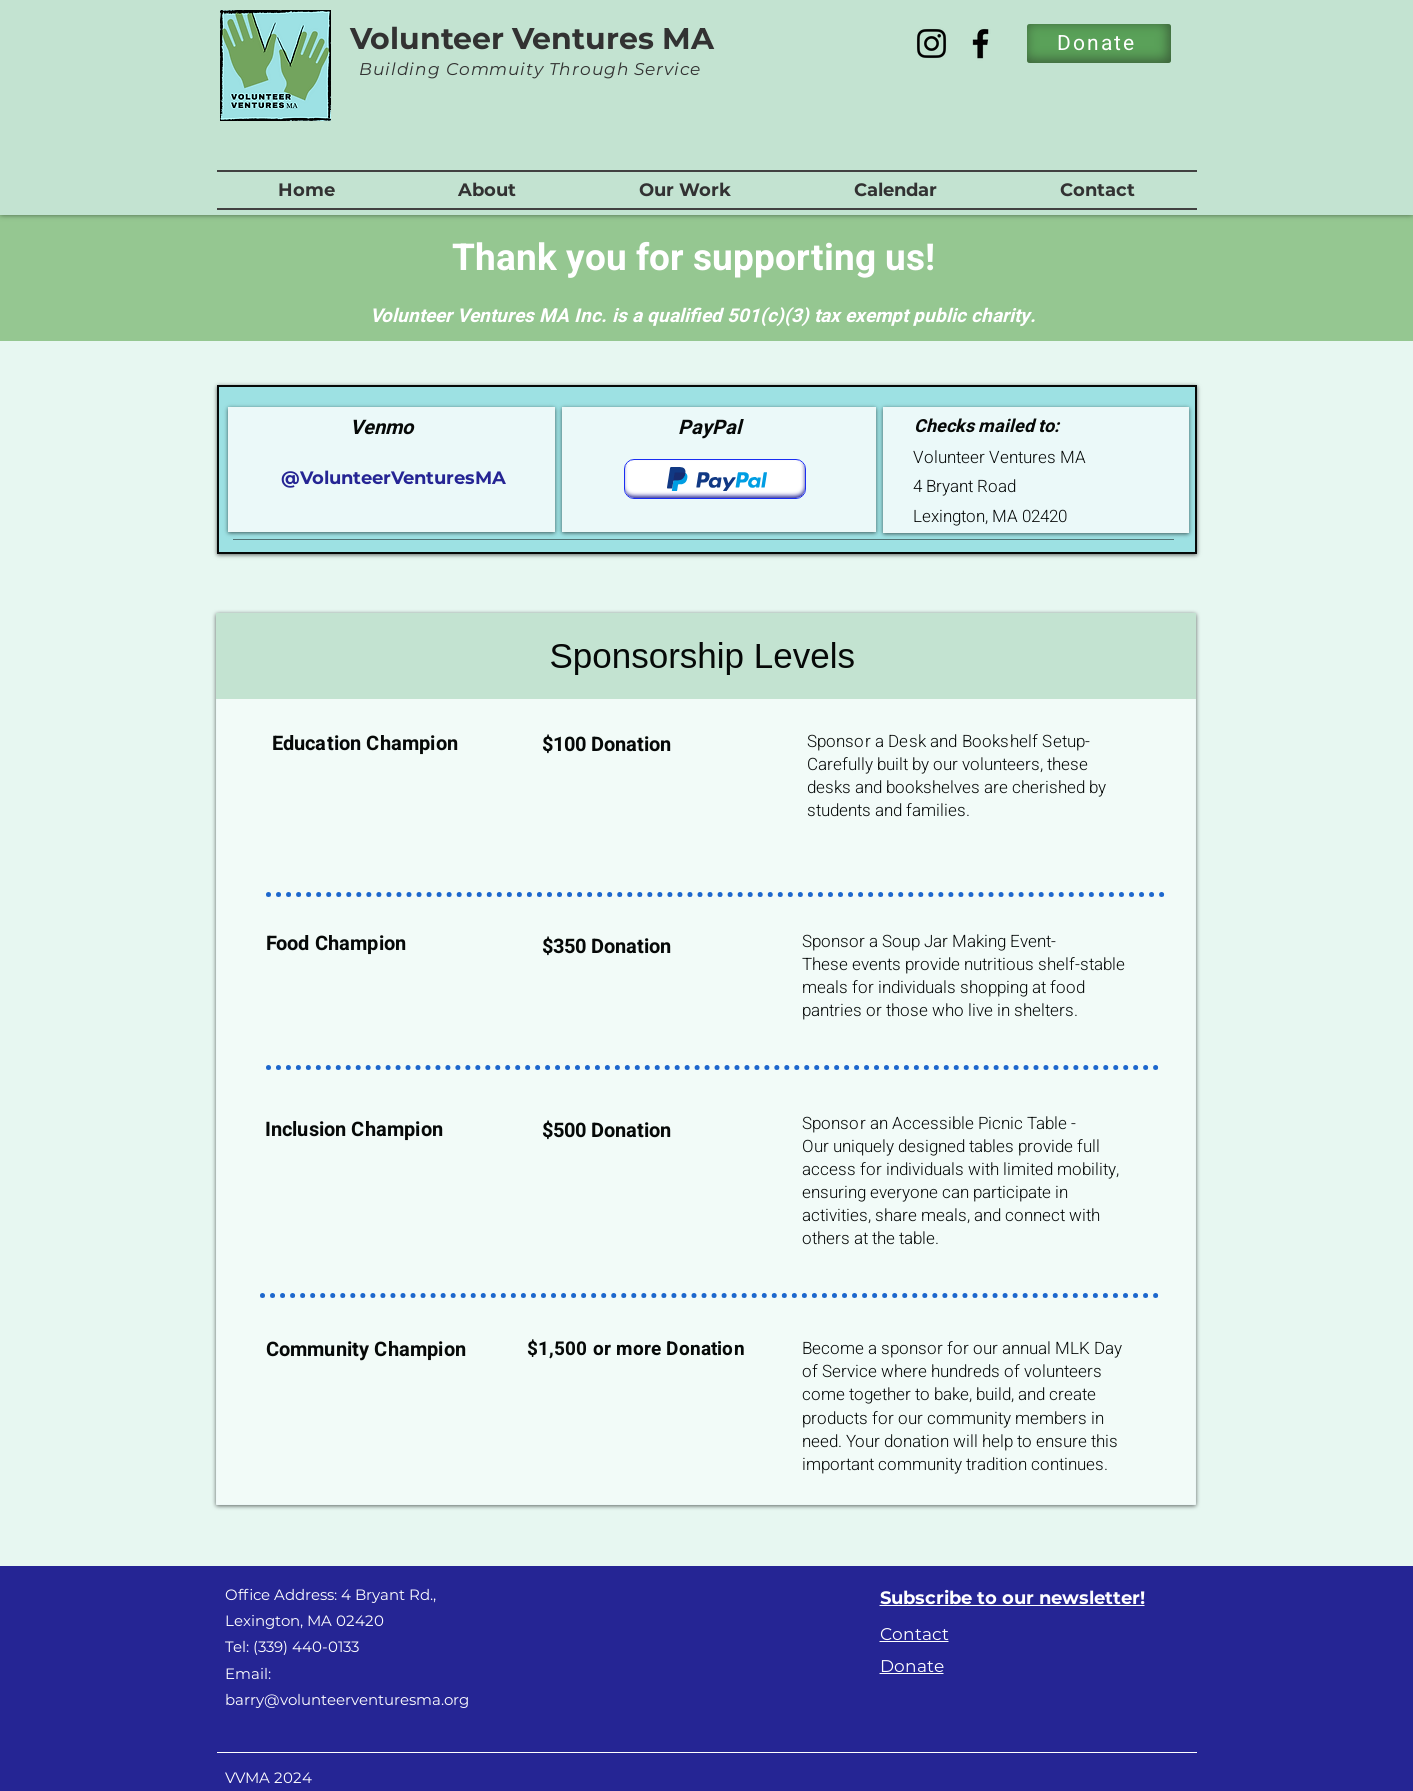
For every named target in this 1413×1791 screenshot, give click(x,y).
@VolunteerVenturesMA (391, 478)
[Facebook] (980, 43)
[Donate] (1099, 43)
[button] (487, 190)
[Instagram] (931, 43)
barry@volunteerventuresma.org (347, 1699)
